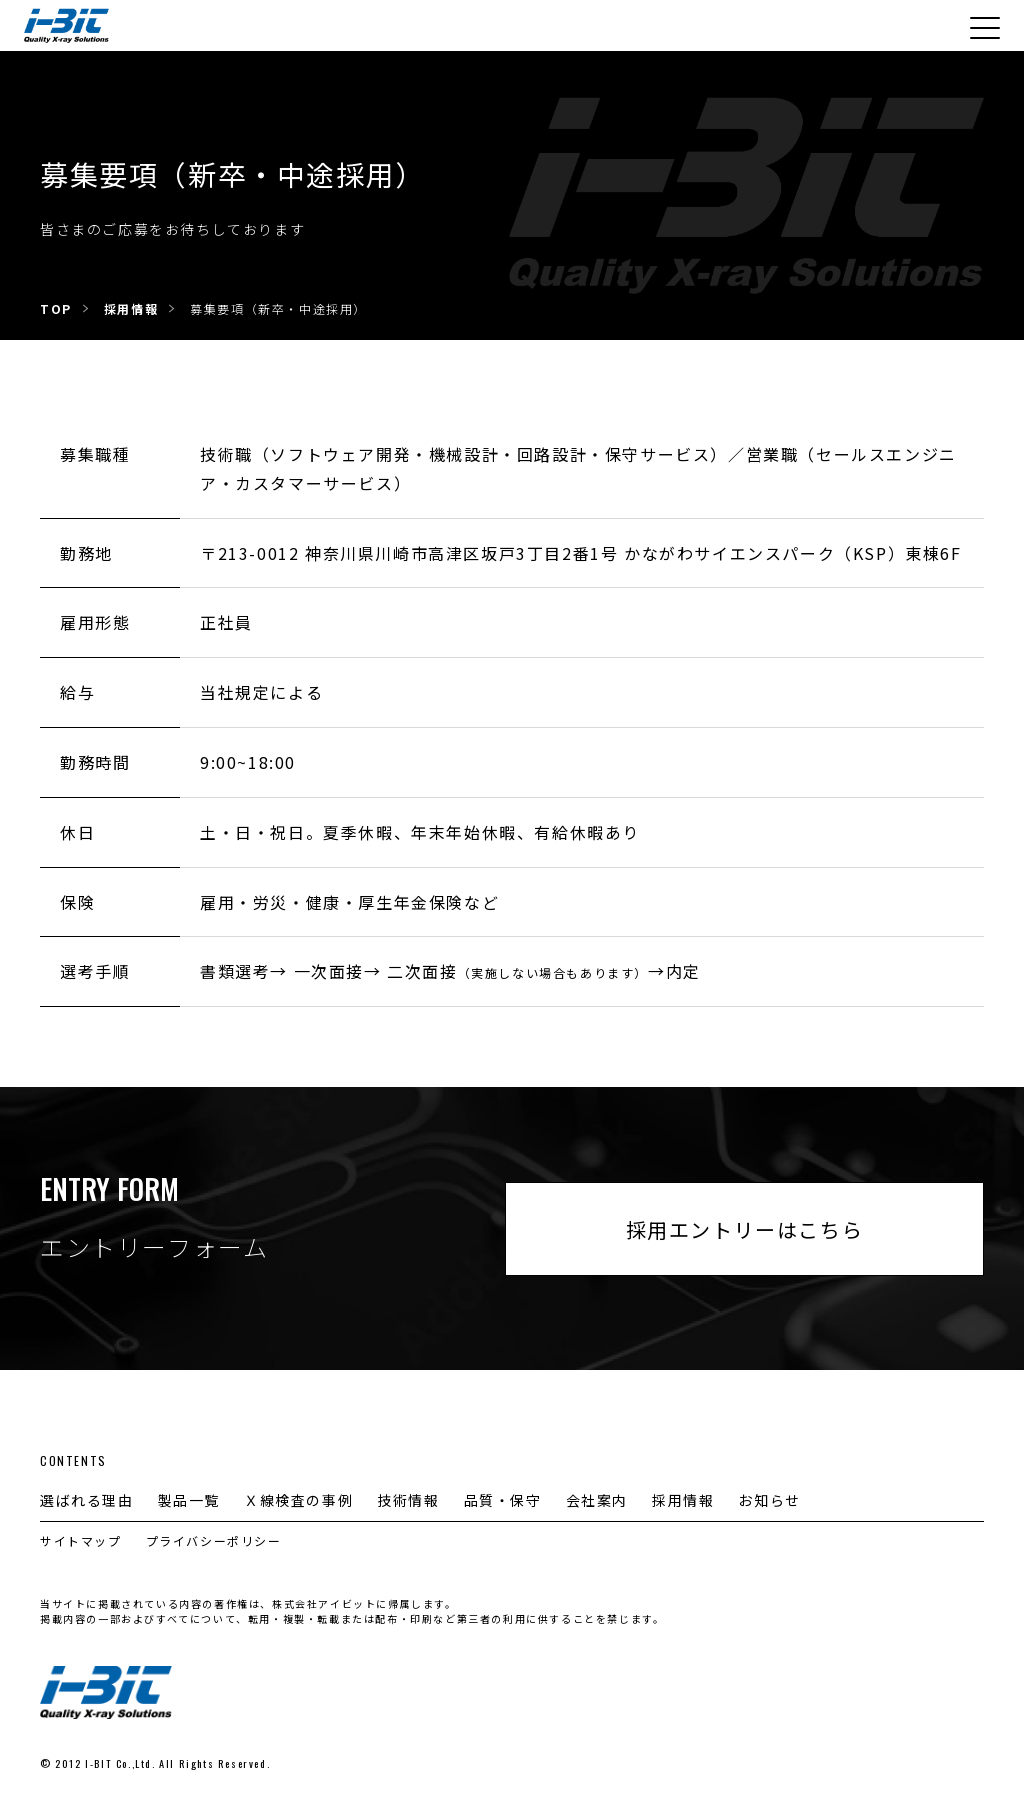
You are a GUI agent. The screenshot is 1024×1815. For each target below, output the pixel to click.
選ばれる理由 (87, 1500)
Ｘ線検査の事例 (298, 1500)
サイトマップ (81, 1540)
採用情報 (683, 1500)
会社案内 (597, 1500)
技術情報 (408, 1500)
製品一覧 (189, 1500)
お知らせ (769, 1500)
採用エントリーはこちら (745, 1229)
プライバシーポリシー (214, 1540)
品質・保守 (503, 1500)
